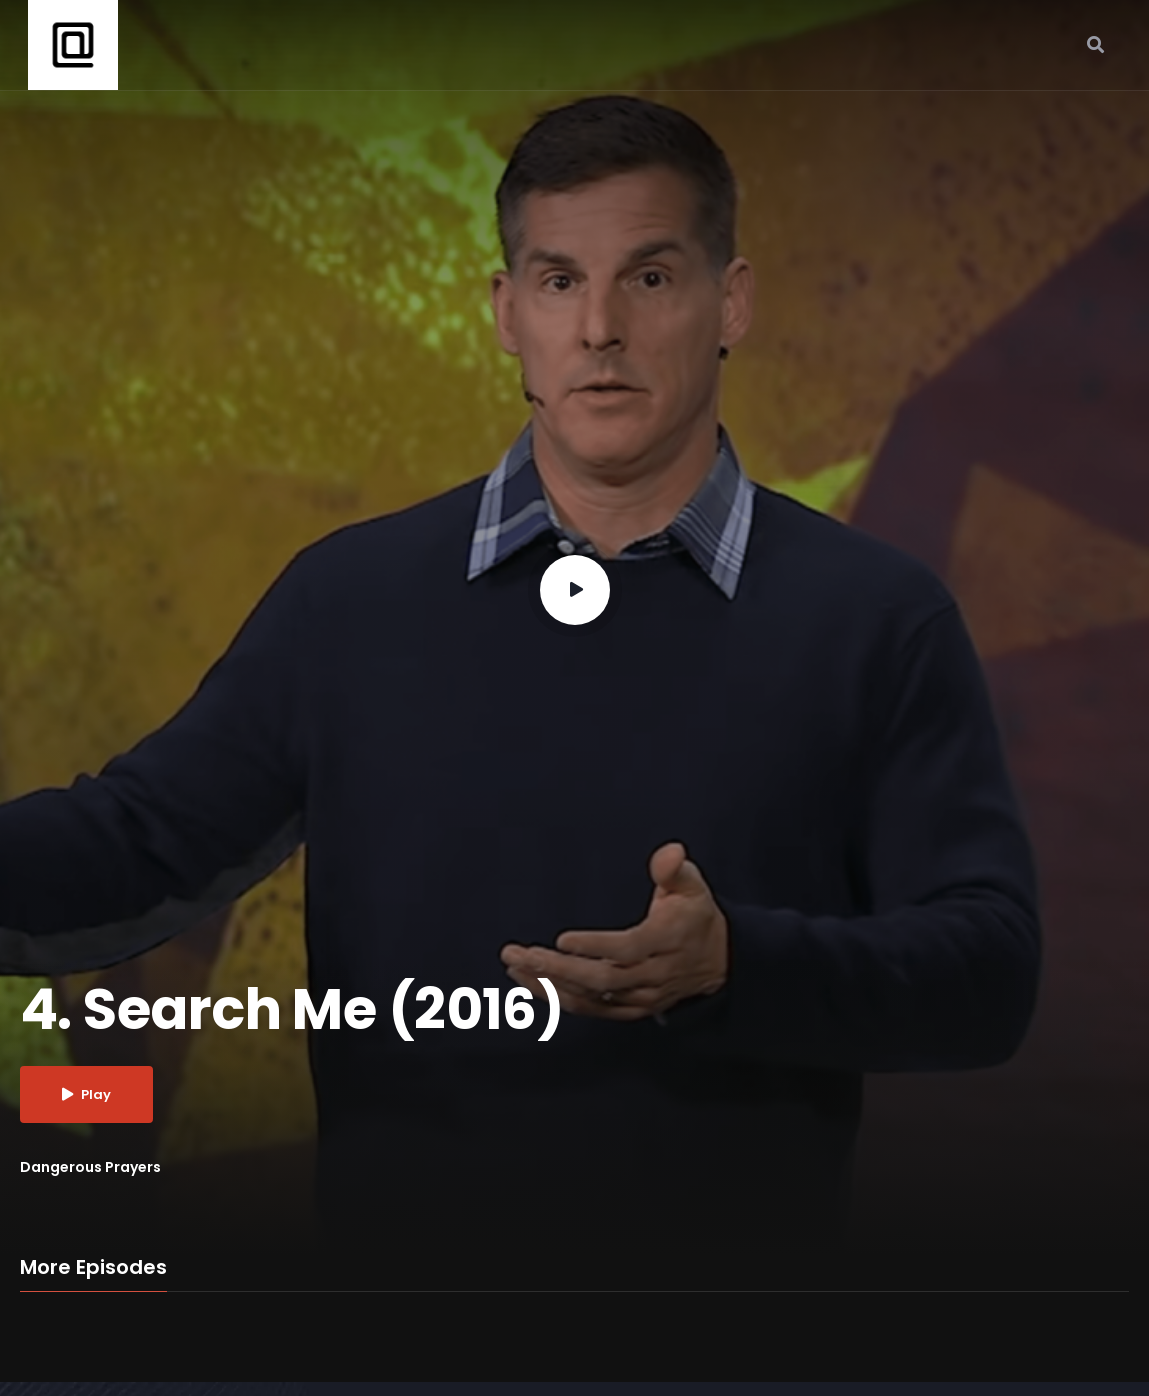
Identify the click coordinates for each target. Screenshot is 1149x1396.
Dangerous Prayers (90, 1167)
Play (86, 1094)
